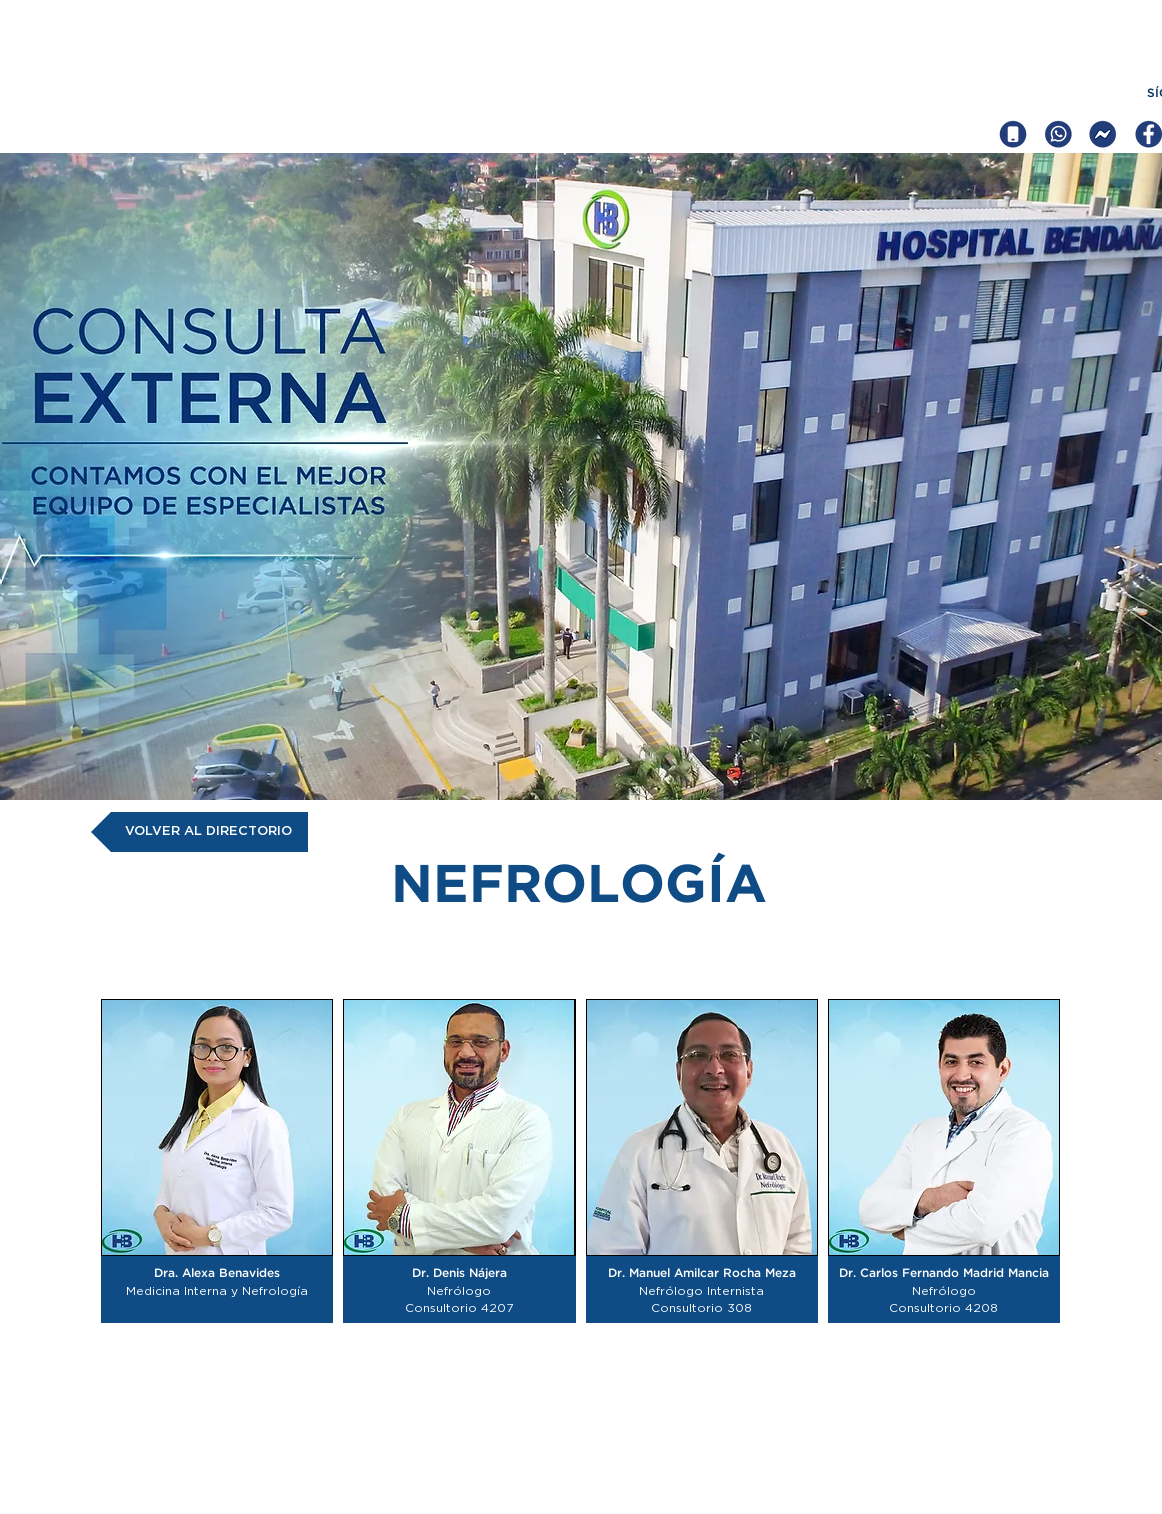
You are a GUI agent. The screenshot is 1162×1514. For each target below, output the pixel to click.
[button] (217, 1161)
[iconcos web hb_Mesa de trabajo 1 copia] (1058, 134)
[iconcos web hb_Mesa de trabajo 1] (1013, 134)
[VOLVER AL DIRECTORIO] (199, 832)
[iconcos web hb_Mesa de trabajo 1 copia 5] (1103, 134)
